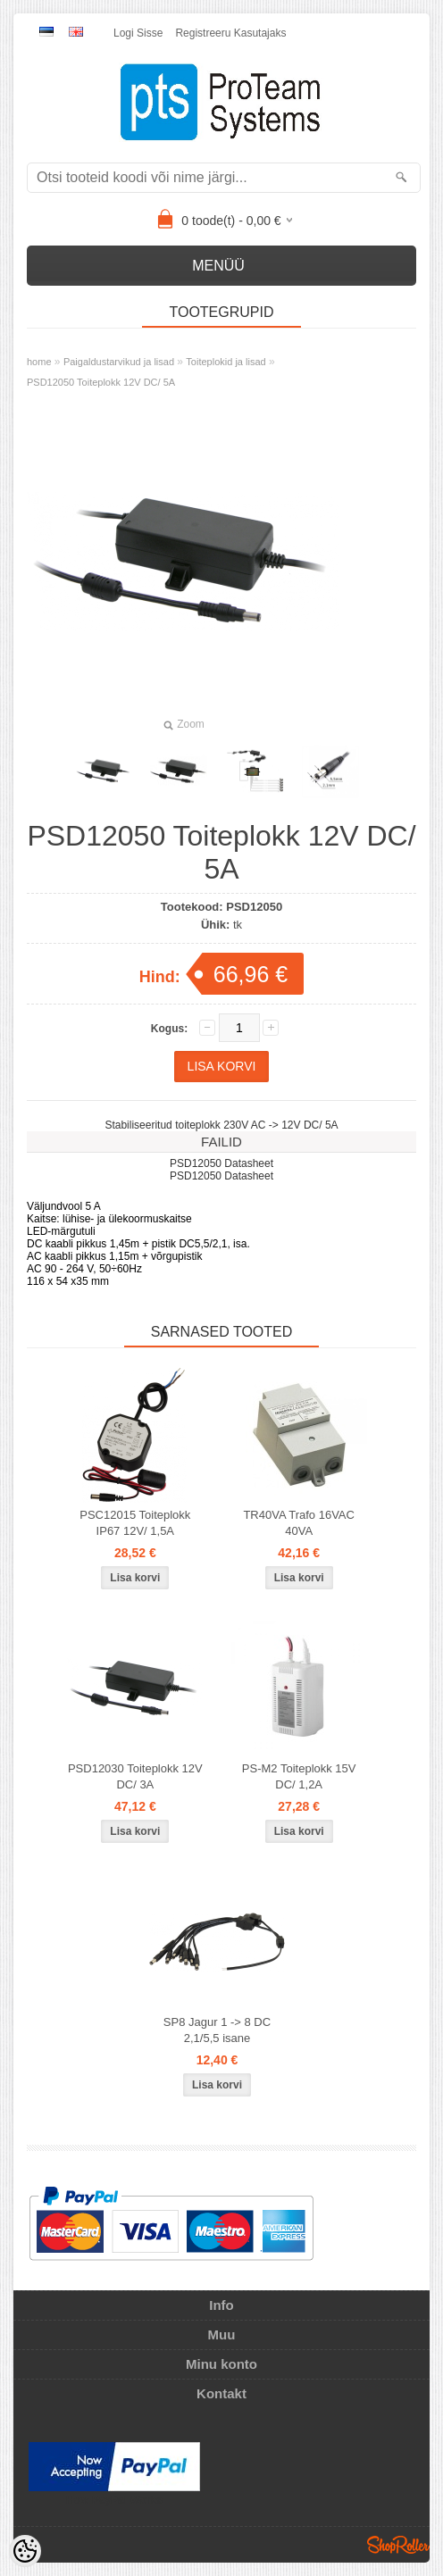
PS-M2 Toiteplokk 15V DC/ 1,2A (299, 1776)
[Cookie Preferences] (25, 2551)
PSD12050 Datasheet (221, 1163)
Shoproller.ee (398, 2545)
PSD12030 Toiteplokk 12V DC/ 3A (135, 1776)
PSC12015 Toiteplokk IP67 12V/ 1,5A (134, 1523)
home (39, 361)
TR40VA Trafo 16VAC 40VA (299, 1523)
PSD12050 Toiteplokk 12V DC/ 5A (101, 382)
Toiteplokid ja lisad (225, 361)
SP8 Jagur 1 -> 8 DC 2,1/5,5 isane (217, 2030)
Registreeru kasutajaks (230, 33)
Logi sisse (138, 33)
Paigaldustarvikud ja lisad (118, 361)
